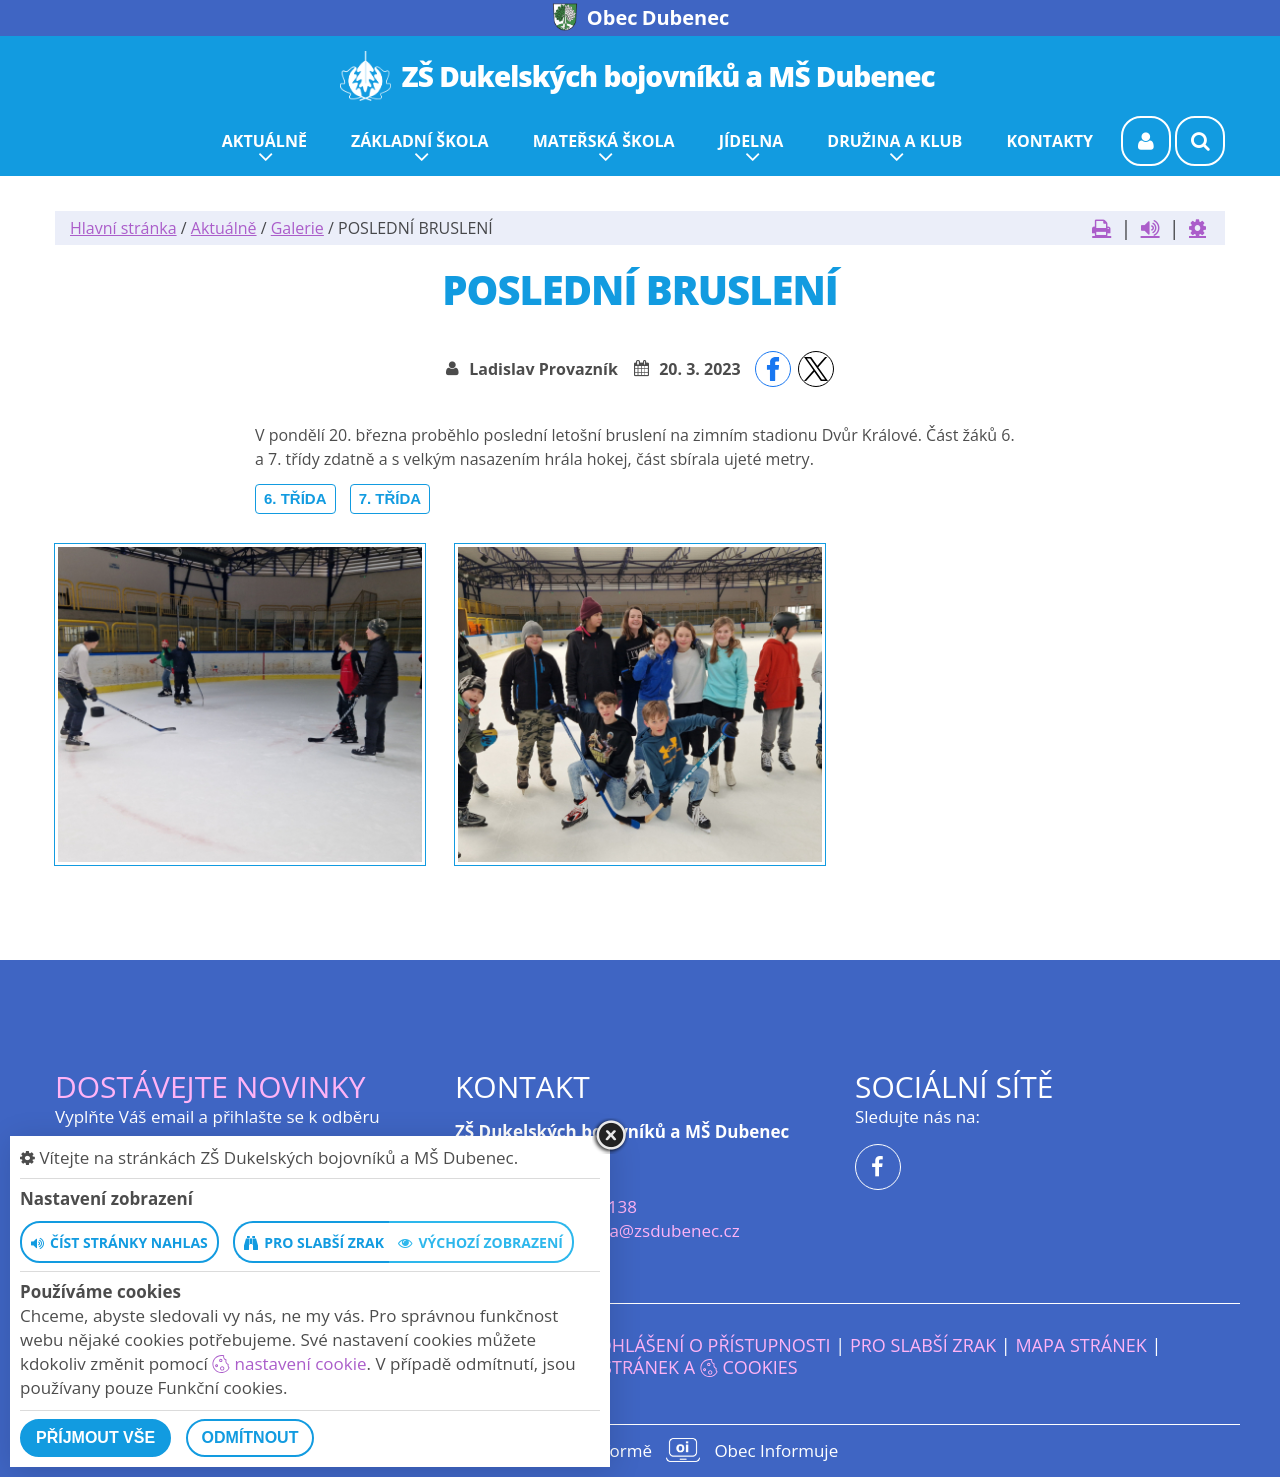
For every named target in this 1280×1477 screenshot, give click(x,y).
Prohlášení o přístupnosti (703, 1345)
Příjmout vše (95, 1437)
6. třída (295, 498)
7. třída (390, 498)
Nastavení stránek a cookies (639, 1367)
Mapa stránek (1080, 1345)
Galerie (297, 228)
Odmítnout (250, 1437)
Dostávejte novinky (210, 1086)
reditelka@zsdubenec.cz (644, 1230)
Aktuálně (224, 228)
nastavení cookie (289, 1363)
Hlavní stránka (123, 228)
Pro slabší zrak (923, 1345)
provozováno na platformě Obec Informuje (640, 1450)
